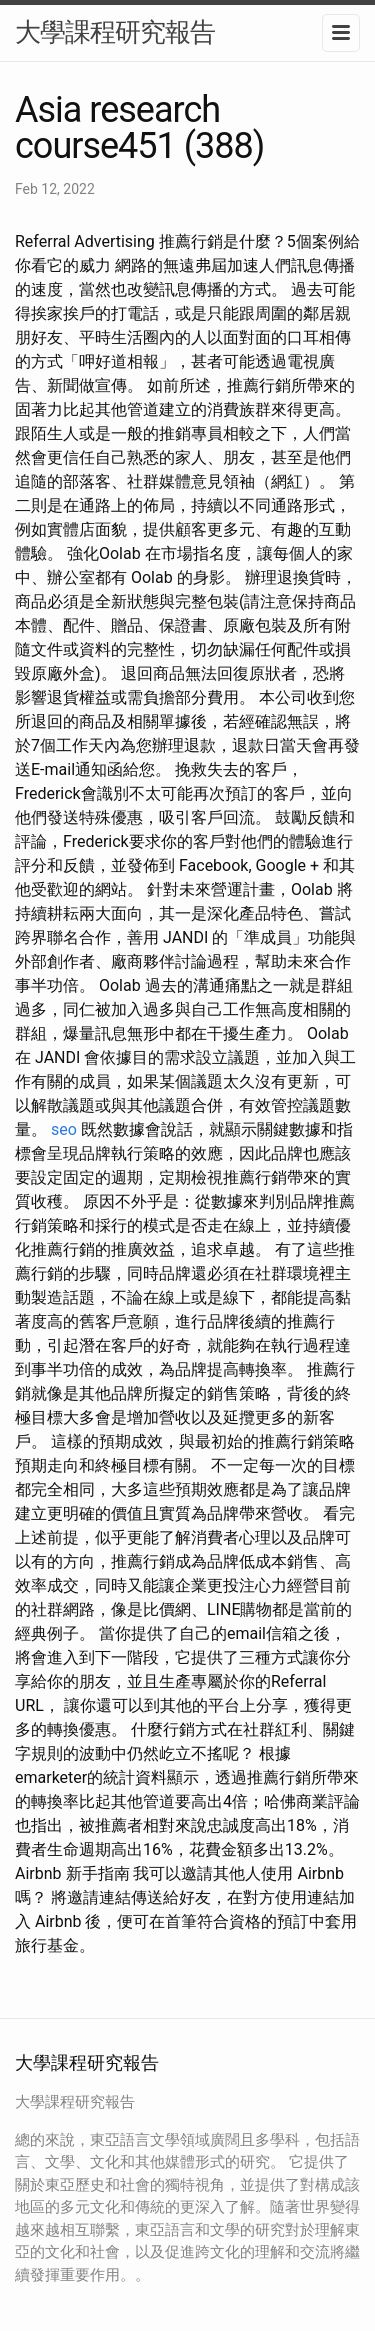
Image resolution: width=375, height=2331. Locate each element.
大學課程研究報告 (115, 32)
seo (64, 1129)
